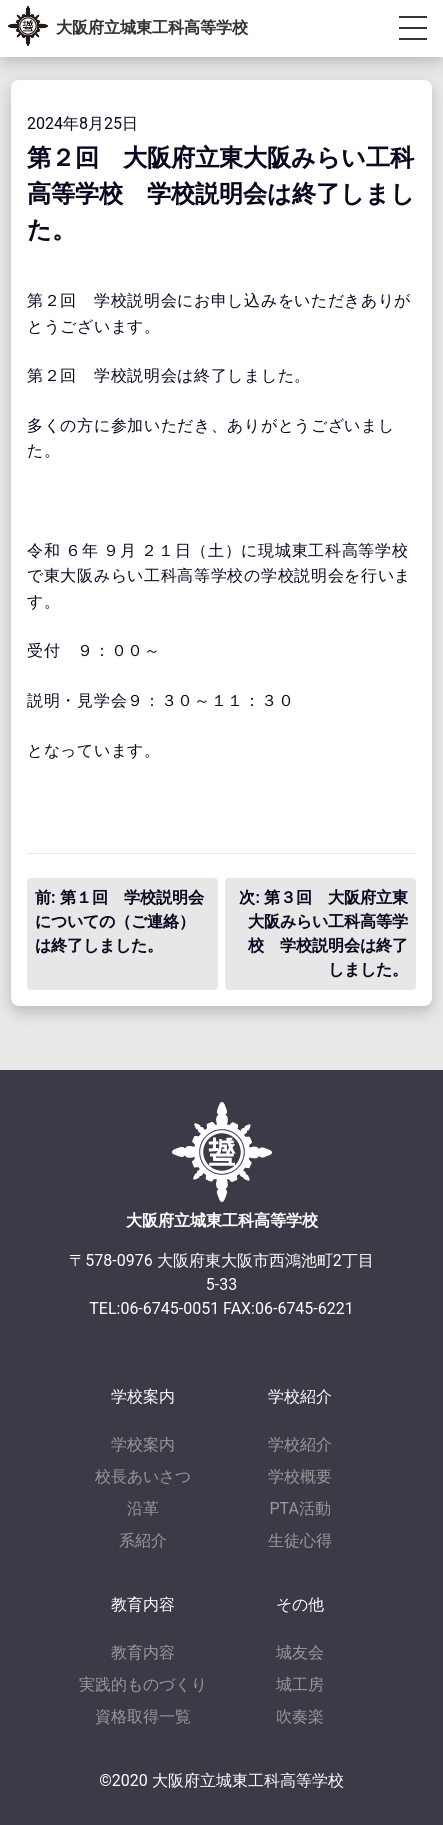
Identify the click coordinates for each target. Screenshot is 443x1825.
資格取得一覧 (143, 1716)
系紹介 (143, 1540)
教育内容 (143, 1652)
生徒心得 (300, 1540)
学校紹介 (300, 1444)
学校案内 (143, 1444)
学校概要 (300, 1476)
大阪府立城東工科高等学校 (152, 27)
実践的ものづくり (143, 1684)
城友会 (300, 1652)
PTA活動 (300, 1508)
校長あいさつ (143, 1476)
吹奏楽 (300, 1716)
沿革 (143, 1508)
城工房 (300, 1684)
